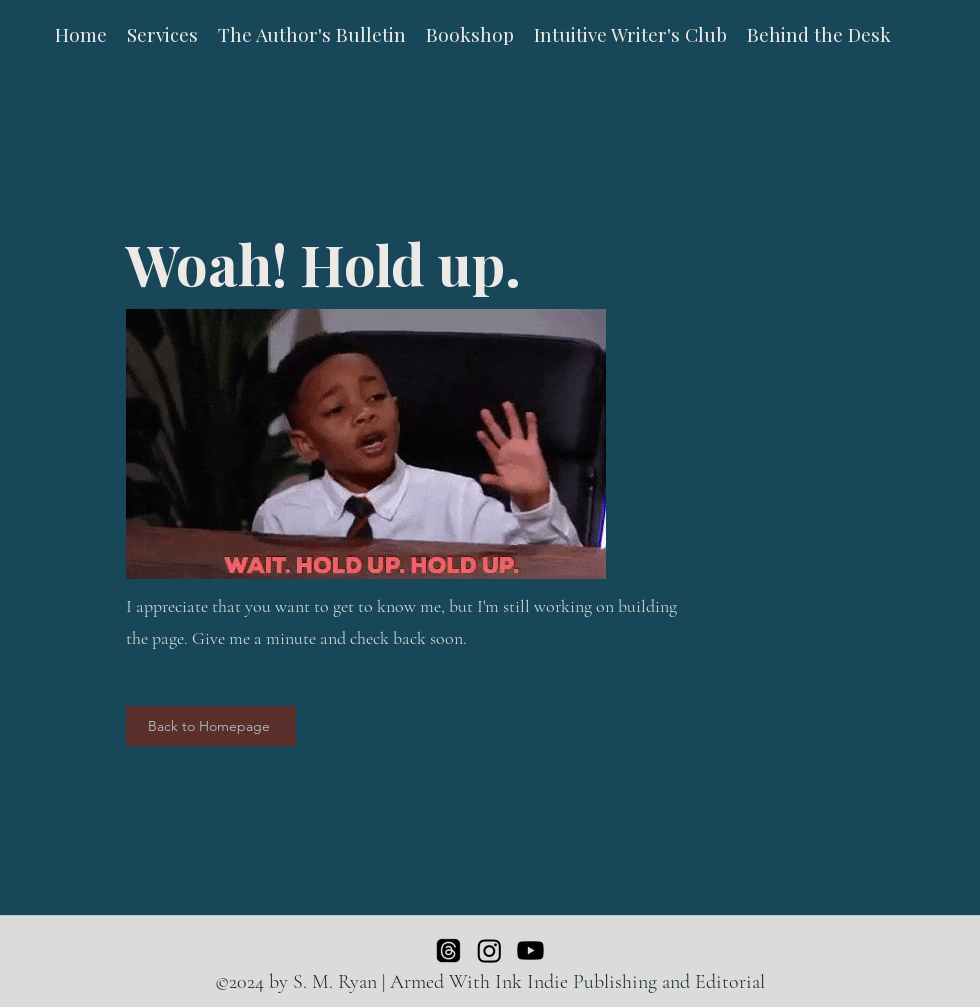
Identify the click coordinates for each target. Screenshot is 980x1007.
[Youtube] (530, 950)
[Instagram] (489, 950)
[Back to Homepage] (211, 726)
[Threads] (448, 950)
